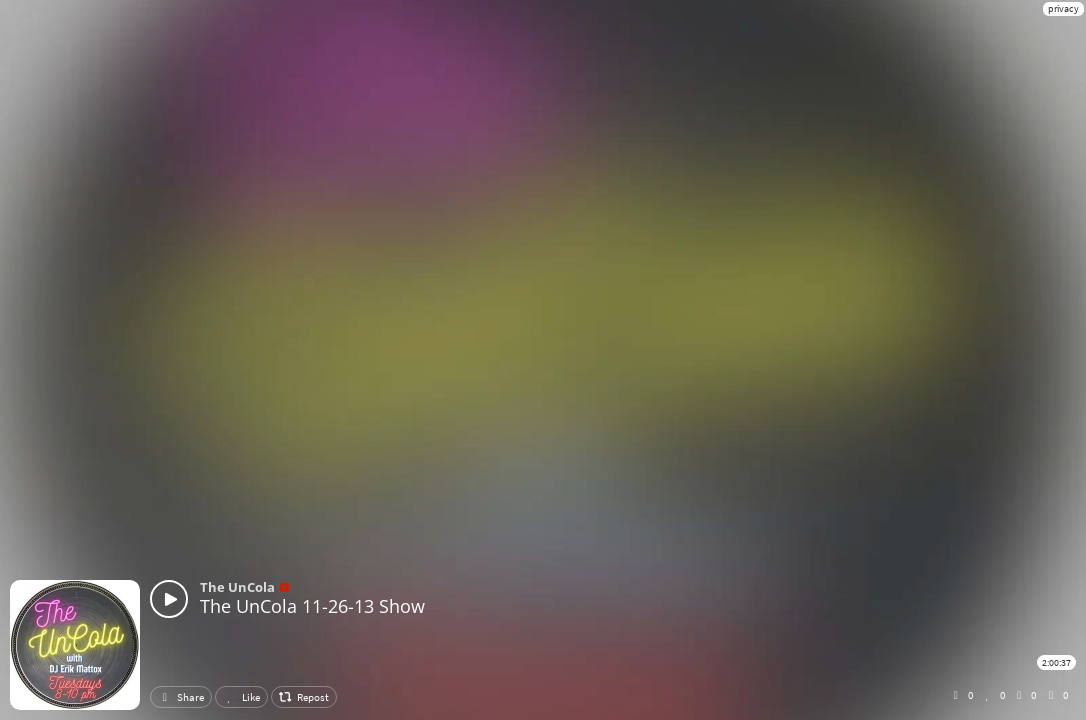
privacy (1063, 8)
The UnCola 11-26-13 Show (312, 606)
